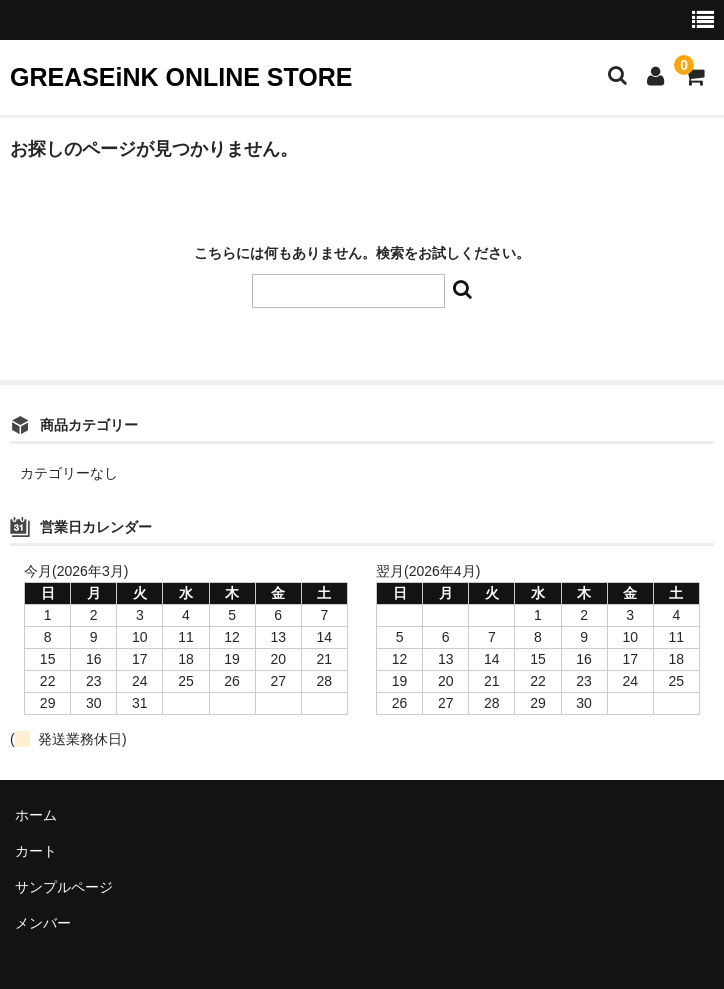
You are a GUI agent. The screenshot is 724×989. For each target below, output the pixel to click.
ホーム (36, 815)
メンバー (43, 923)
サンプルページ (64, 887)
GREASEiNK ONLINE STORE (181, 77)
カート (36, 851)
